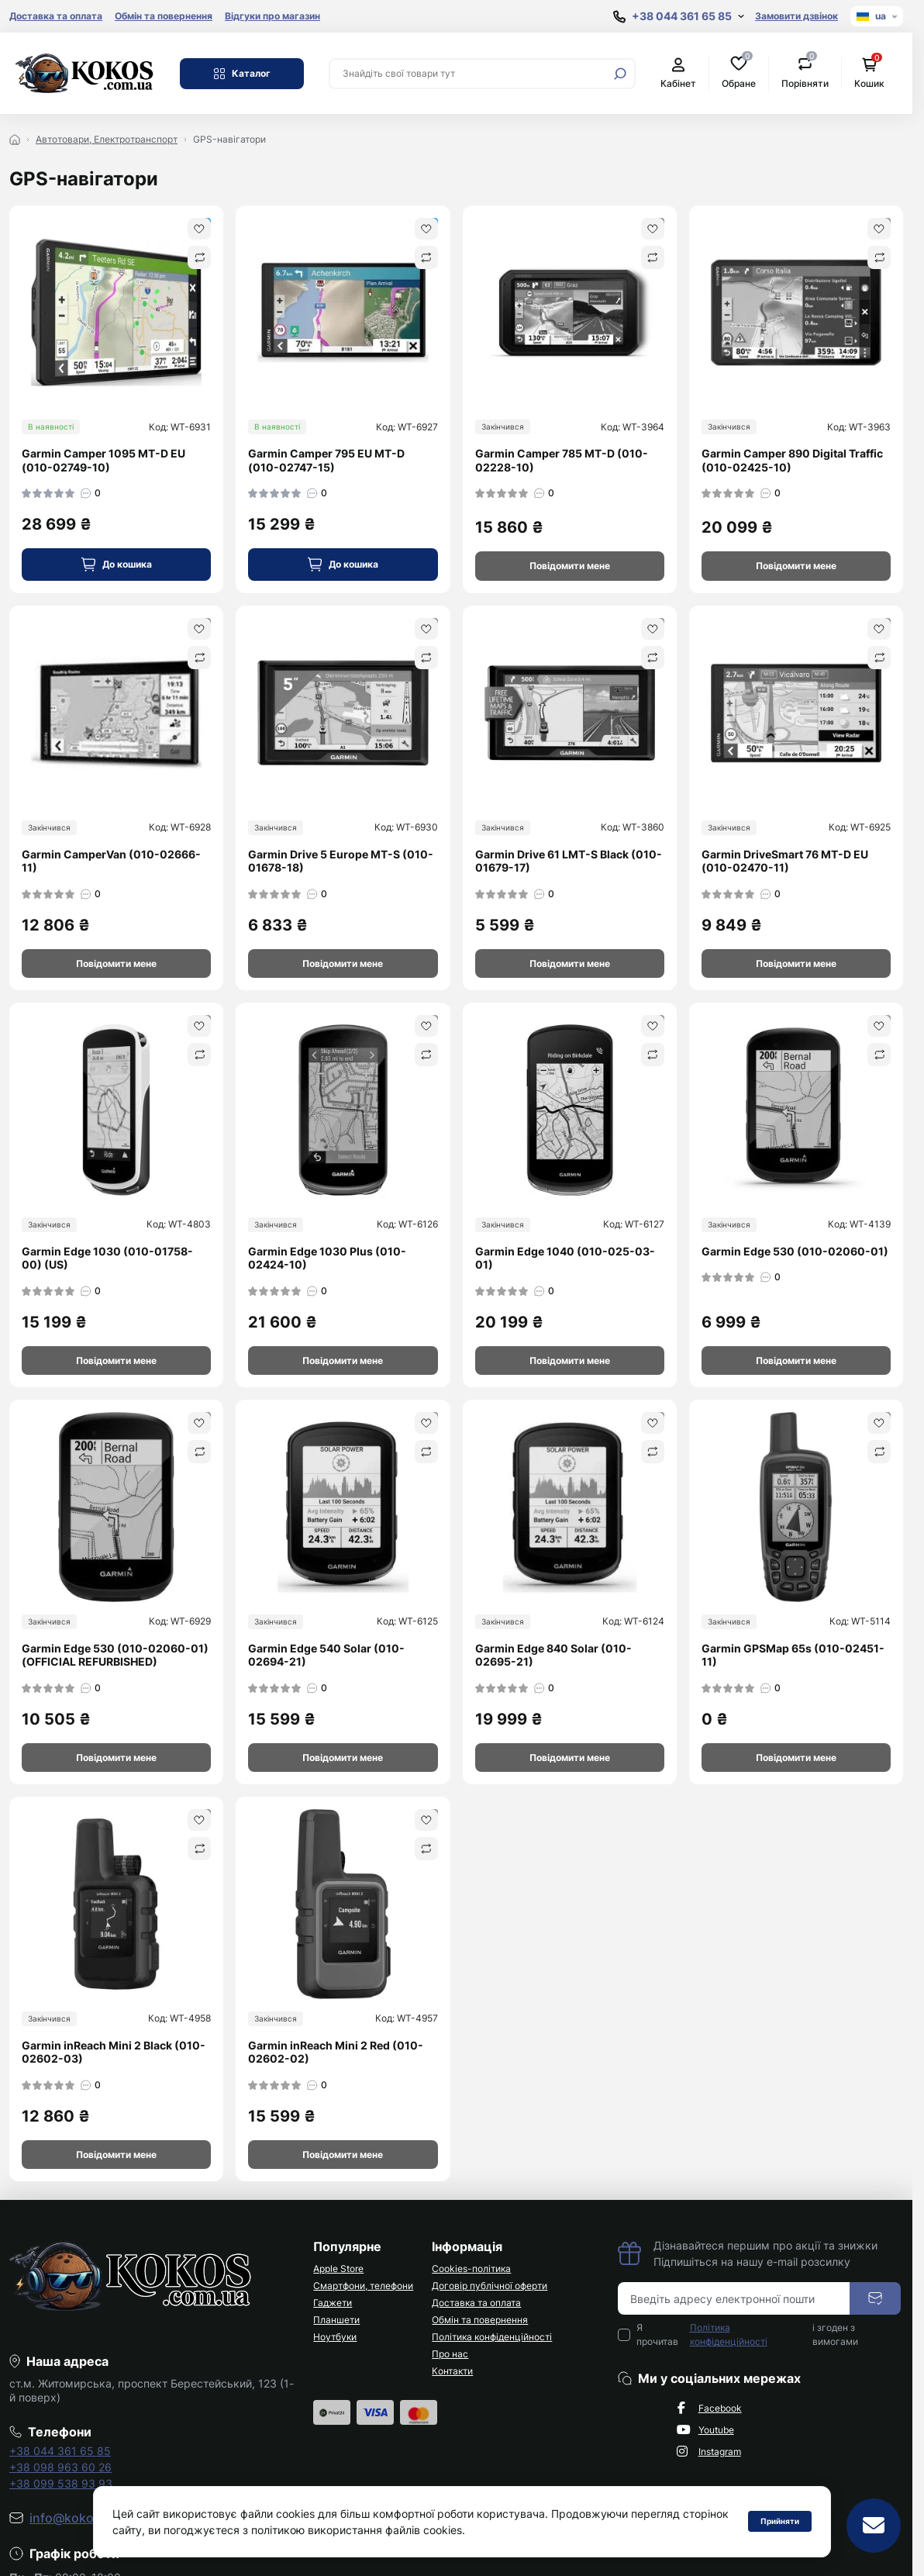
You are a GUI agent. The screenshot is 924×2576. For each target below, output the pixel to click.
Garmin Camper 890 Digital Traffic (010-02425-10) (792, 460)
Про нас (450, 2354)
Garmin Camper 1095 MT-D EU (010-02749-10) (103, 460)
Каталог (242, 73)
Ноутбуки (335, 2337)
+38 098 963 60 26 (60, 2467)
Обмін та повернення (163, 16)
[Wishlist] (199, 229)
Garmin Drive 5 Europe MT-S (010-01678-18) (340, 861)
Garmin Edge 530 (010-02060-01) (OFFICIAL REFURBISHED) (115, 1655)
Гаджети (332, 2302)
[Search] (620, 73)
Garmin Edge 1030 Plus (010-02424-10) (327, 1258)
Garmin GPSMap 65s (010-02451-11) (793, 1655)
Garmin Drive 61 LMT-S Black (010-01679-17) (568, 861)
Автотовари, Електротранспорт (107, 139)
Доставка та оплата (55, 16)
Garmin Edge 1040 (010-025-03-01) (565, 1258)
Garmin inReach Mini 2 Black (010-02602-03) (113, 2052)
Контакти (452, 2371)
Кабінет (678, 73)
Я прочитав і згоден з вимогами (747, 2335)
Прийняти (779, 2521)
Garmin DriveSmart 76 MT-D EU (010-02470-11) (785, 861)
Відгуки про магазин (272, 16)
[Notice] (569, 566)
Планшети (336, 2320)
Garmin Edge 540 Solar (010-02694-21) (326, 1655)
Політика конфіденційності (492, 2337)
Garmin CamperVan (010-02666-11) (111, 861)
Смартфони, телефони (363, 2285)
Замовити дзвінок (796, 16)
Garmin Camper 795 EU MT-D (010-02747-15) (326, 460)
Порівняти (805, 72)
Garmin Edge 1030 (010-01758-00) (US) (107, 1258)
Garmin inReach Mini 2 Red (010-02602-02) (335, 2052)
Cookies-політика (471, 2268)
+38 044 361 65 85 (60, 2450)
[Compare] (199, 257)
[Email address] (734, 2298)
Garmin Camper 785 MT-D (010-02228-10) (561, 460)
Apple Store (338, 2268)
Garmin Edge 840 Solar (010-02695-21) (553, 1655)
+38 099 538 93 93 (60, 2483)
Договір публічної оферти (489, 2285)
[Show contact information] (679, 16)
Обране (739, 72)
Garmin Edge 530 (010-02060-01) (795, 1251)
